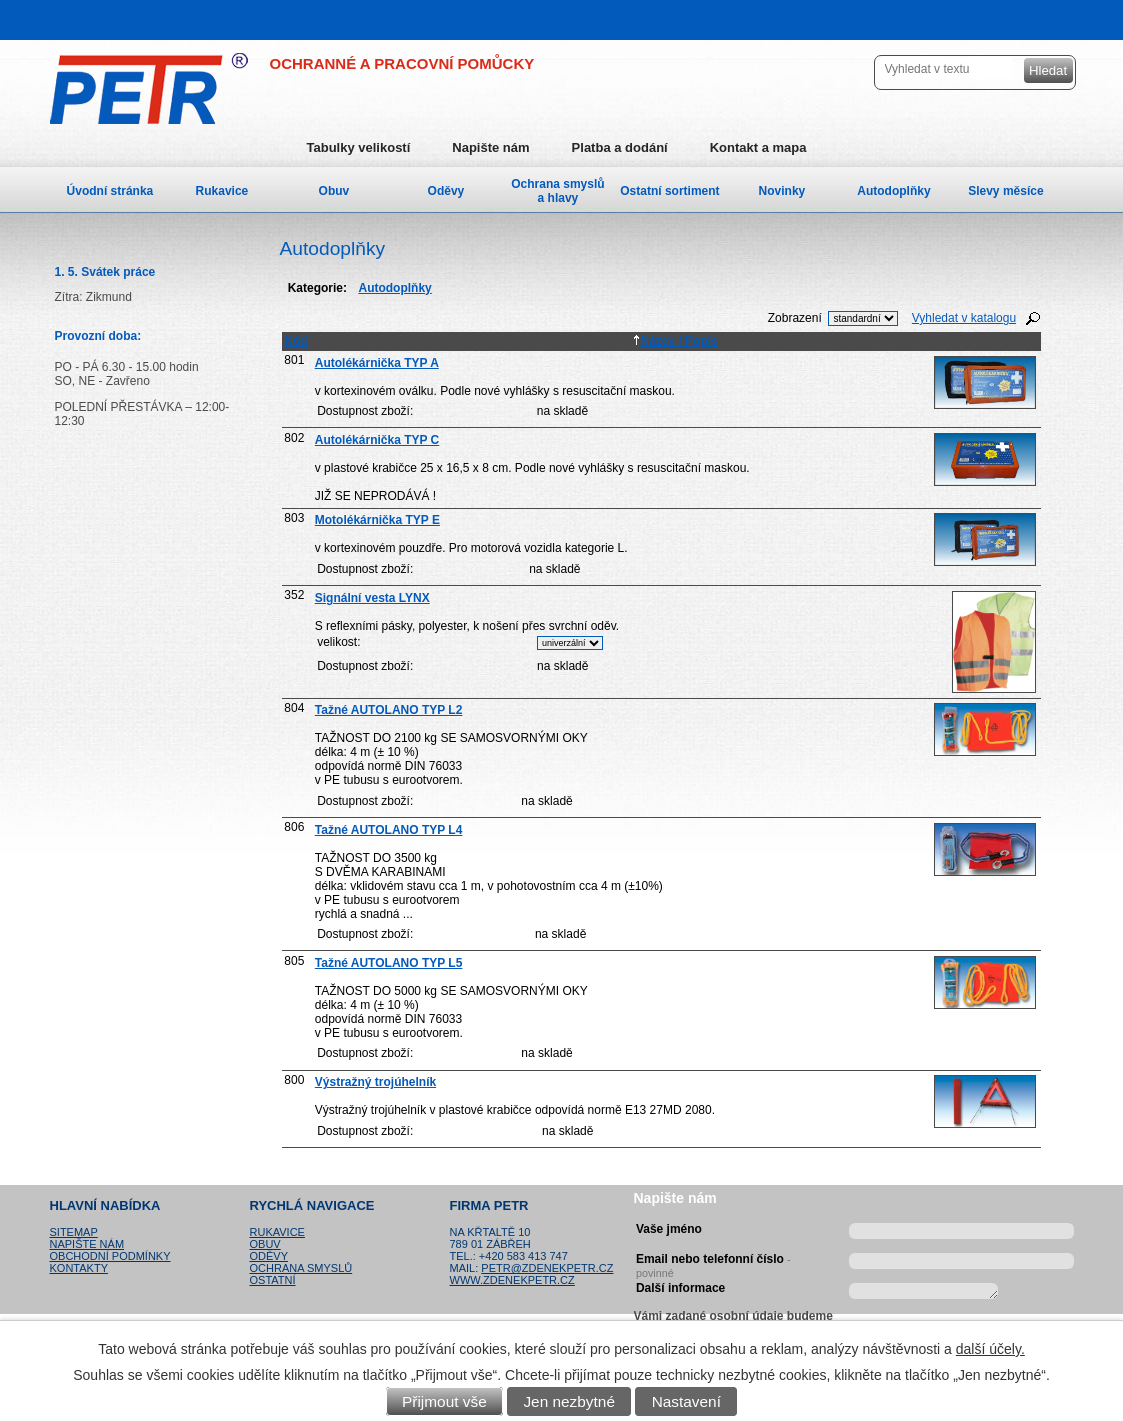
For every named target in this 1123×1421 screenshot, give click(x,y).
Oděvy (446, 191)
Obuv (334, 191)
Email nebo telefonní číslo (713, 1263)
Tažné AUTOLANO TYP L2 (389, 710)
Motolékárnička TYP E (377, 520)
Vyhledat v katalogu (964, 318)
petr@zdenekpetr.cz (547, 1268)
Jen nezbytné (569, 1401)
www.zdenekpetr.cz (512, 1280)
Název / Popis (675, 341)
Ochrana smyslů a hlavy (557, 191)
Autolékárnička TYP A (377, 363)
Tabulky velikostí (359, 147)
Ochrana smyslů (301, 1268)
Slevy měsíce (1005, 191)
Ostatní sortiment (669, 191)
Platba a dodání (620, 147)
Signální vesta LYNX (372, 598)
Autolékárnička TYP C (377, 440)
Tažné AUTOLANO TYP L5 (389, 963)
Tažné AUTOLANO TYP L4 (389, 830)
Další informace (680, 1288)
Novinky (782, 191)
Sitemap (74, 1232)
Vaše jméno (669, 1229)
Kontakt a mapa (758, 147)
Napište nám (490, 147)
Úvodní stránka (110, 191)
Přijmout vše (444, 1401)
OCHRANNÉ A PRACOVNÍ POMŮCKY (402, 63)
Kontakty (79, 1268)
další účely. (990, 1349)
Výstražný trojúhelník (375, 1082)
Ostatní (273, 1280)
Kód (295, 341)
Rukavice (222, 191)
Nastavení (686, 1401)
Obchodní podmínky (110, 1256)
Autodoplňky (893, 191)
